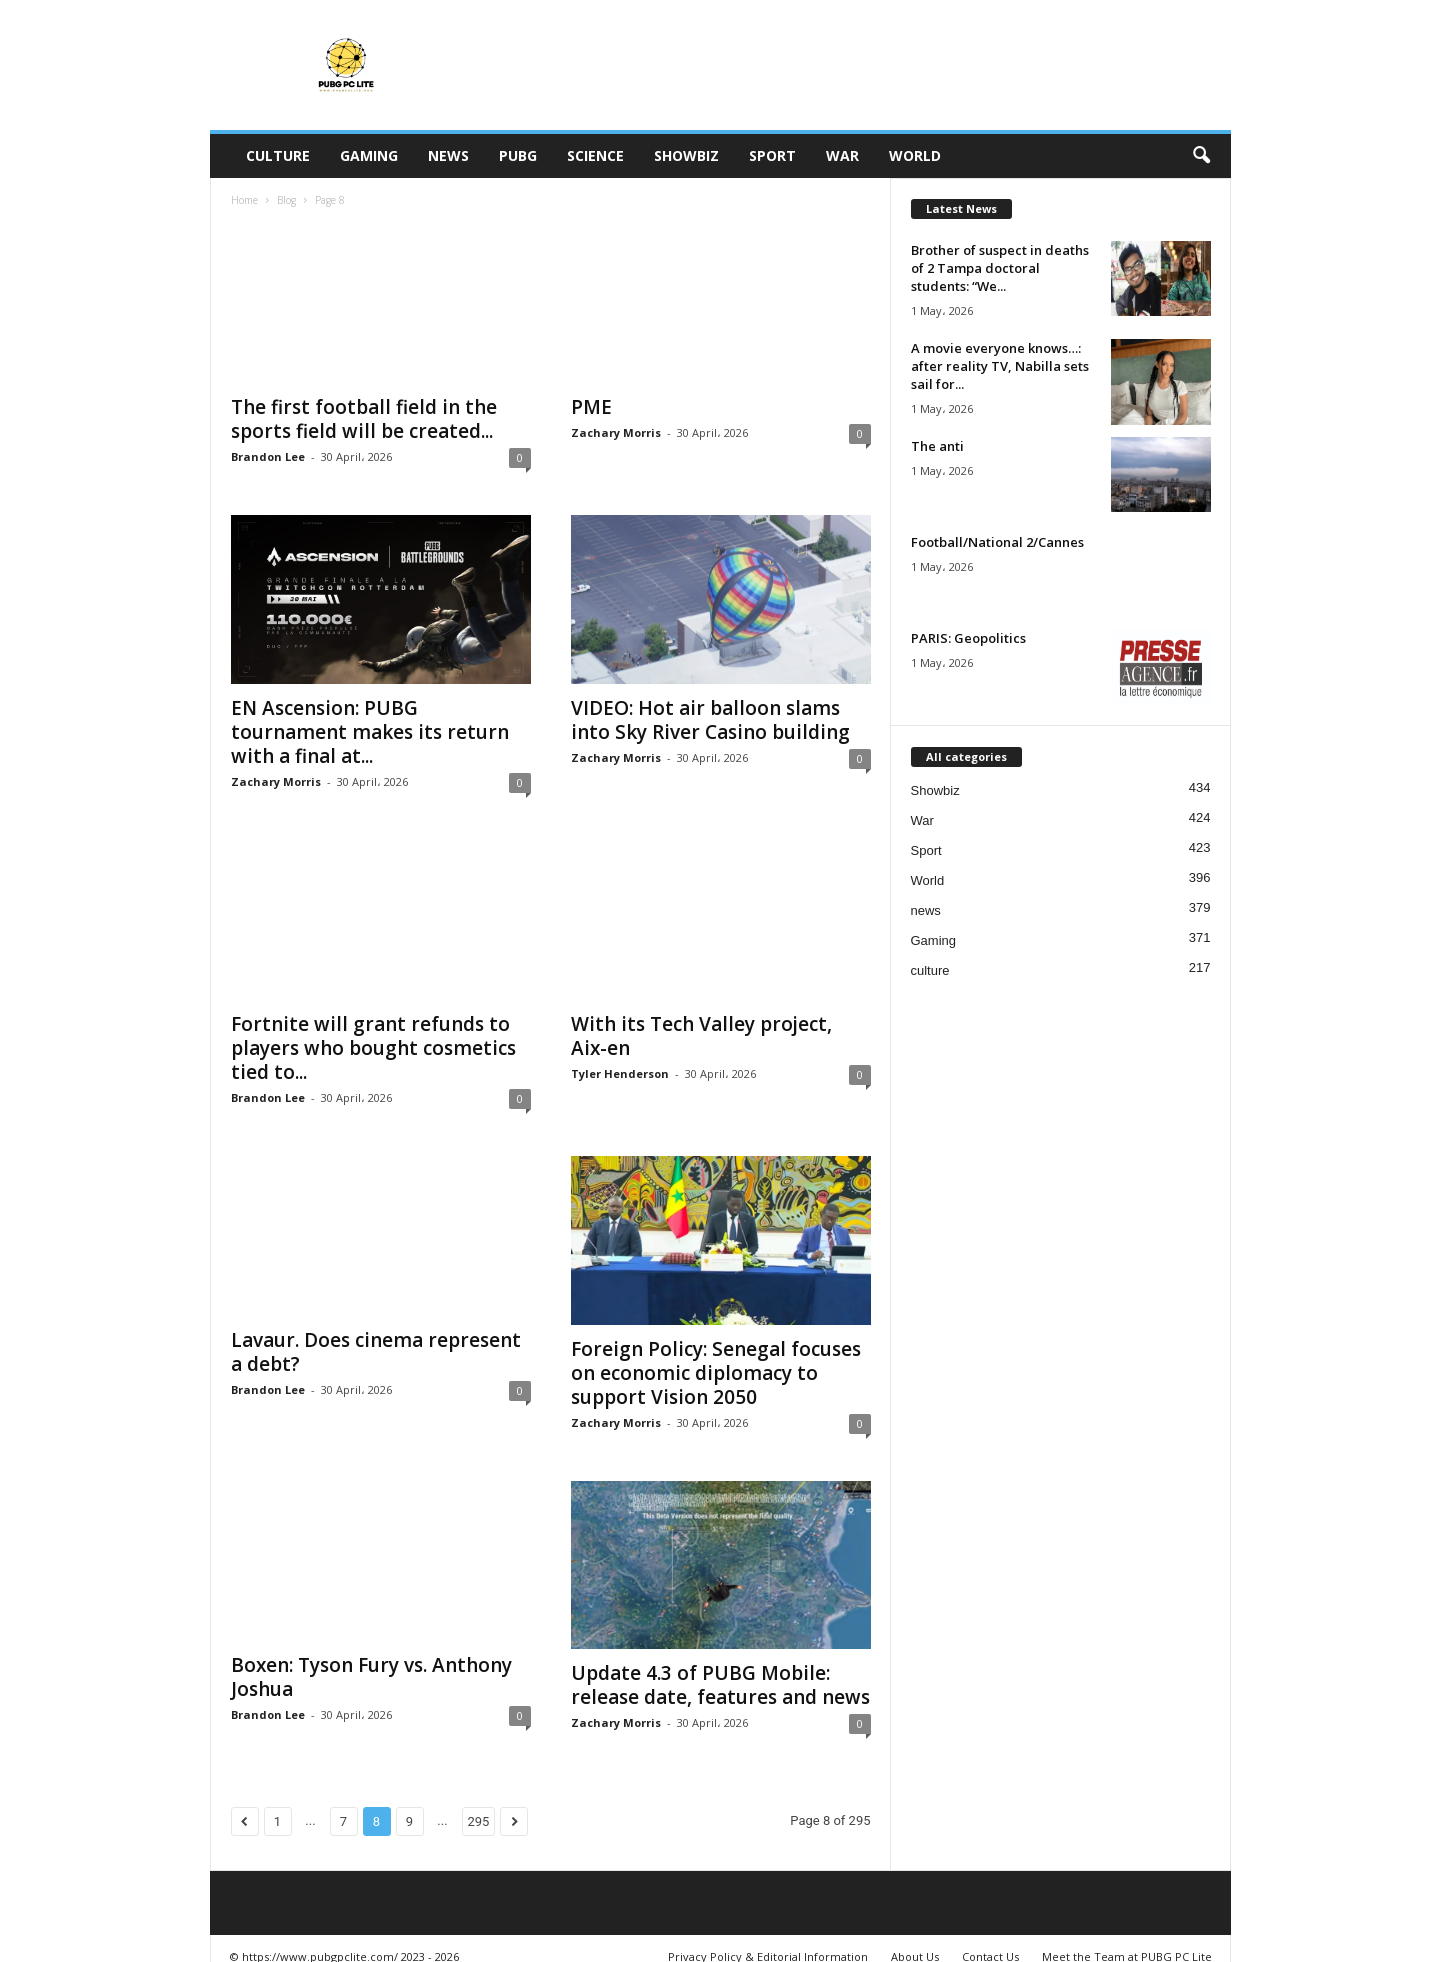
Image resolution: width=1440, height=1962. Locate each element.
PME (591, 407)
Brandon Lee (268, 456)
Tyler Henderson (620, 1073)
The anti (937, 446)
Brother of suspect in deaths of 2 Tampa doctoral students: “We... (1000, 268)
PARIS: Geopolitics (968, 638)
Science (595, 155)
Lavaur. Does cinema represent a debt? (376, 1352)
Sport (772, 155)
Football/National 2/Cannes (997, 542)
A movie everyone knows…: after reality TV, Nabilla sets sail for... (1000, 366)
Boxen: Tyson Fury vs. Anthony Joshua (371, 1677)
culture (278, 155)
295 (479, 1821)
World (915, 155)
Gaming (369, 155)
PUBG (518, 155)
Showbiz (686, 155)
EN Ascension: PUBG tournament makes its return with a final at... (370, 732)
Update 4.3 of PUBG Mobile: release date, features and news (720, 1685)
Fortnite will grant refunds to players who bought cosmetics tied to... (373, 1048)
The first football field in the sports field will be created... (364, 419)
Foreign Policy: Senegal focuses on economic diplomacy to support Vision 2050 (716, 1373)
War (842, 155)
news (448, 155)
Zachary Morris (616, 432)
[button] (1201, 156)
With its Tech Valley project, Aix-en (701, 1036)
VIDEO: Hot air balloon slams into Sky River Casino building (710, 720)
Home (244, 200)
